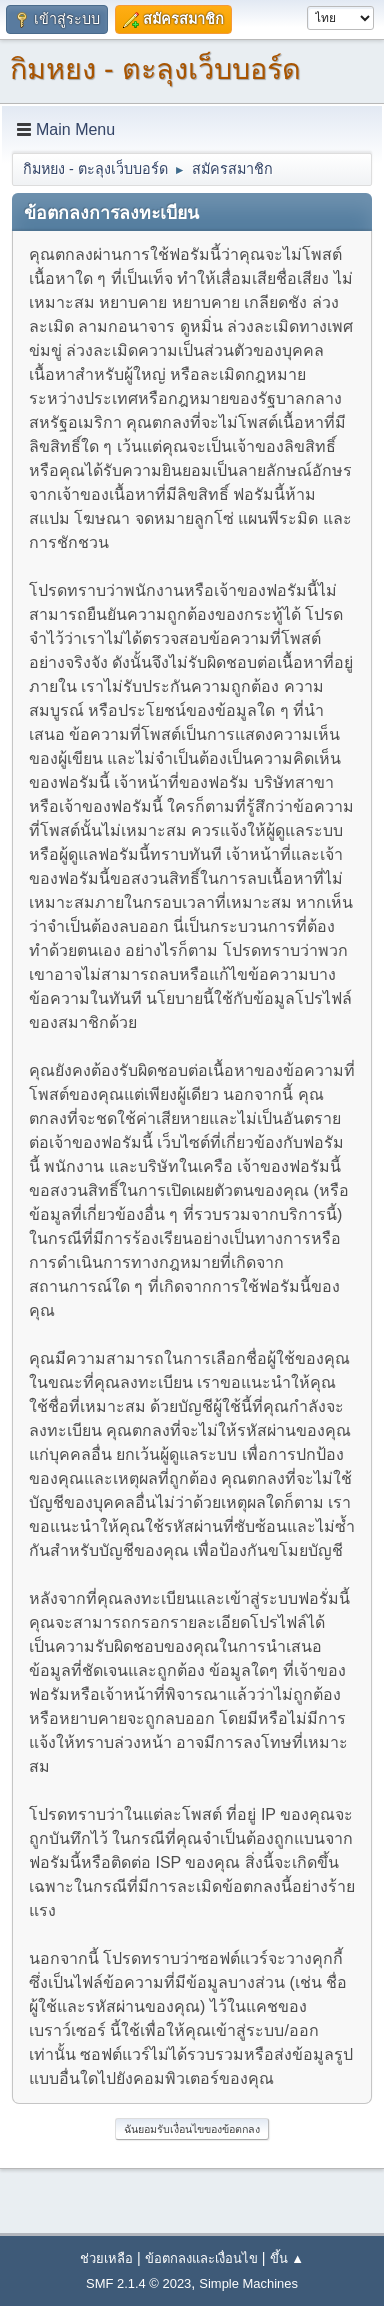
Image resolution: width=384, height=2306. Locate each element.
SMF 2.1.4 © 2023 (138, 2283)
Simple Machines (248, 2283)
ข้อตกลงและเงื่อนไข (201, 2258)
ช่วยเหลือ (106, 2258)
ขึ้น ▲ (287, 2258)
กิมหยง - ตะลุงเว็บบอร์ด (155, 69)
